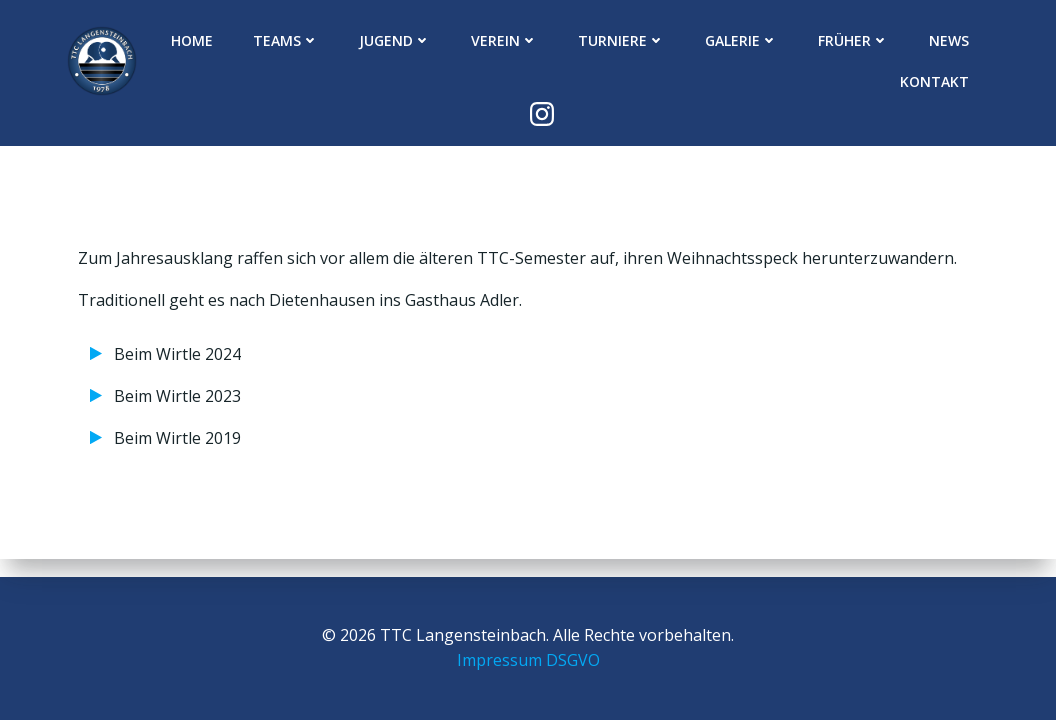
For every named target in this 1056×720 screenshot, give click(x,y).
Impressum (499, 660)
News (949, 40)
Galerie (741, 40)
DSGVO (573, 660)
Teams (286, 40)
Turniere (621, 40)
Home (192, 40)
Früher (853, 40)
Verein (504, 40)
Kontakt (934, 81)
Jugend (395, 40)
